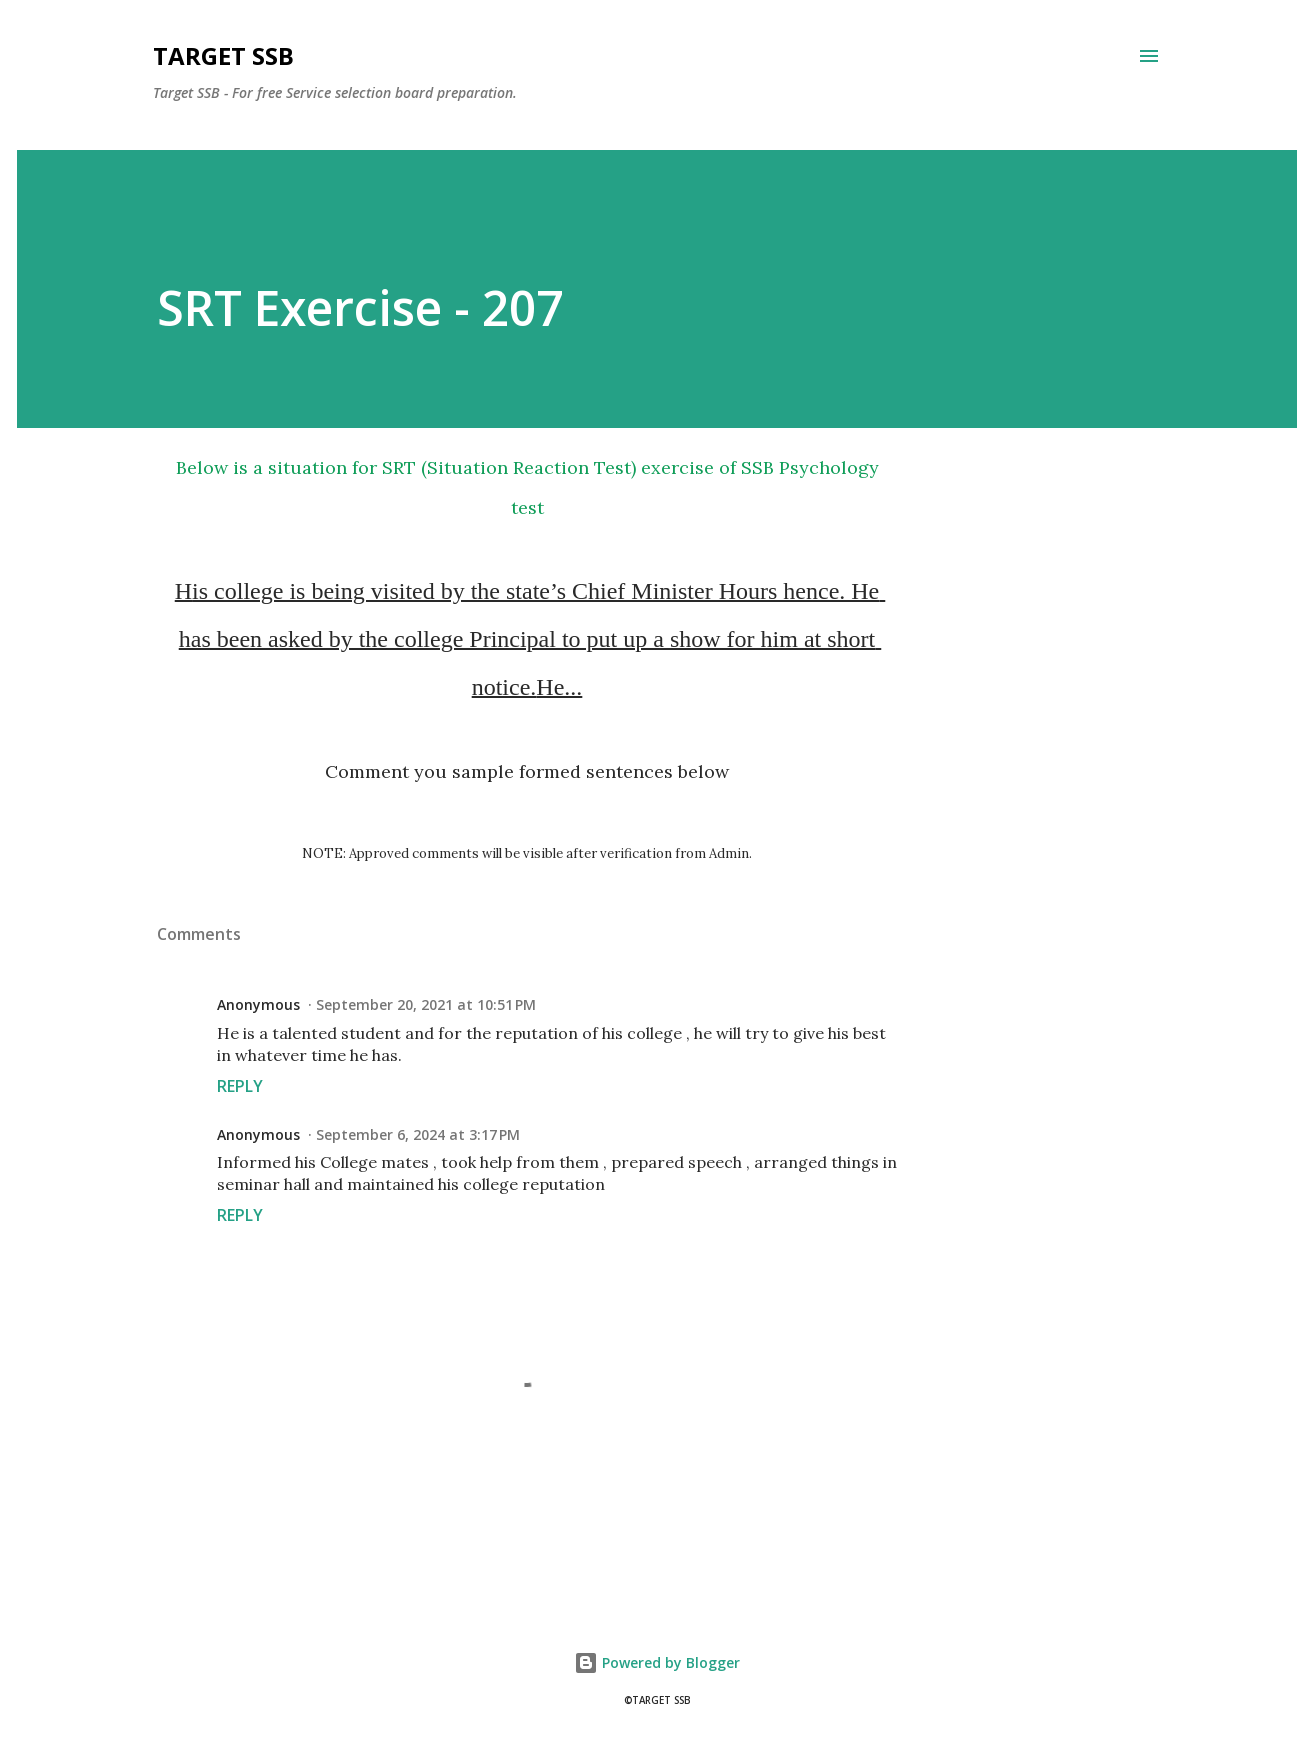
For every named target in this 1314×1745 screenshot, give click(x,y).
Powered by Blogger (657, 1662)
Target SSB (223, 55)
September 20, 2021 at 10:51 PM (426, 1004)
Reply (240, 1086)
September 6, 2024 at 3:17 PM (418, 1134)
